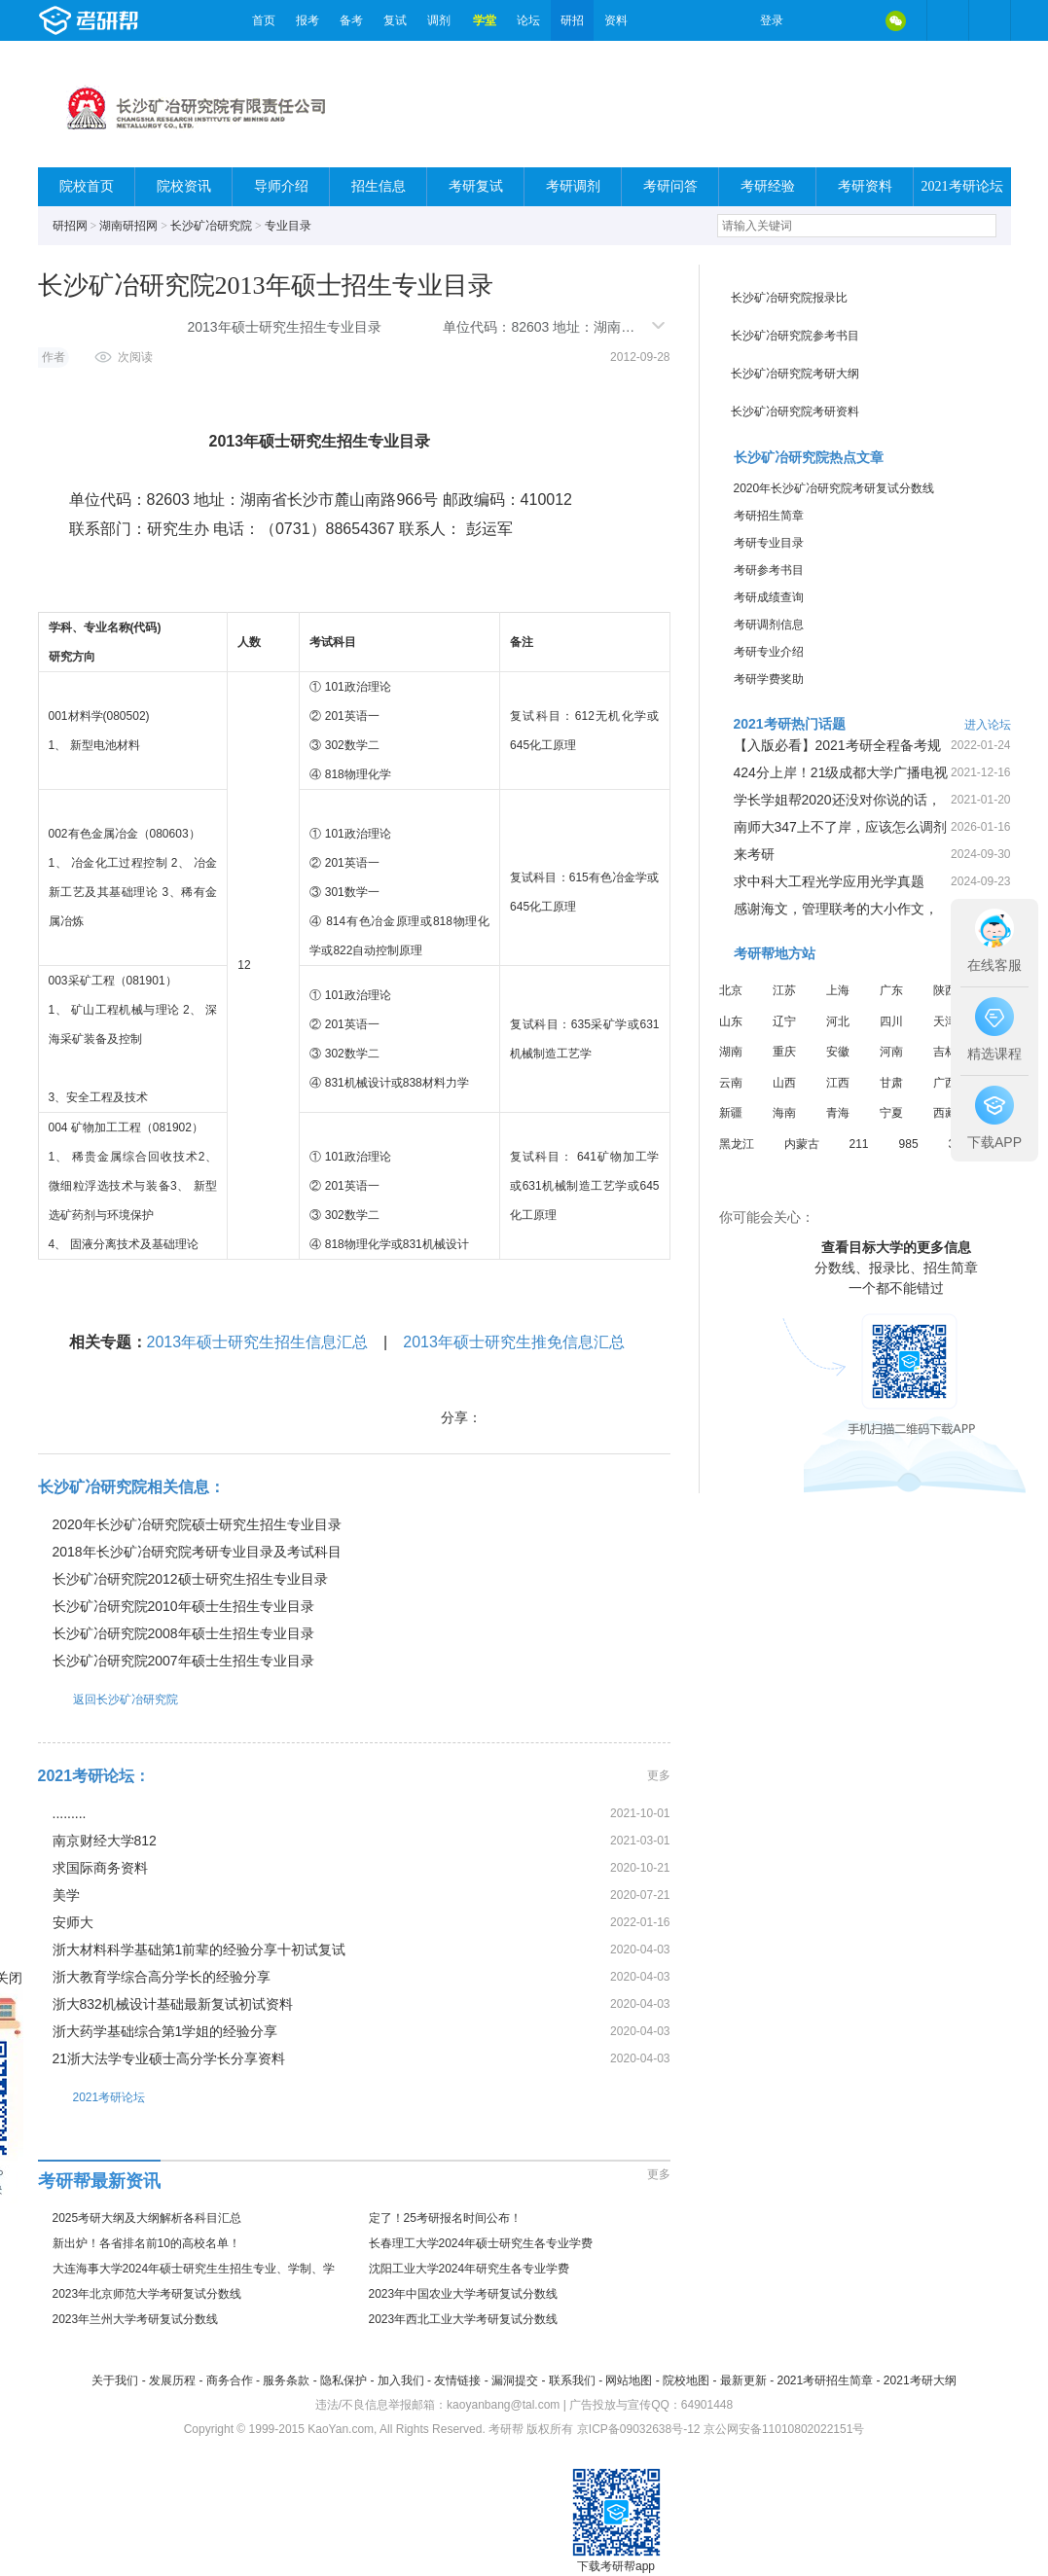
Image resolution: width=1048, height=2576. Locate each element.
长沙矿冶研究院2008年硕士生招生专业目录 (183, 1633)
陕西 (945, 990)
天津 (945, 1021)
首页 (263, 20)
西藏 (945, 1113)
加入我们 (401, 2380)
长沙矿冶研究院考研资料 (795, 411)
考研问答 (670, 186)
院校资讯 (184, 186)
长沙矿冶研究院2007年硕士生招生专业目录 (183, 1660)
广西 (945, 1083)
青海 (837, 1113)
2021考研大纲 (920, 2380)
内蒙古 (801, 1144)
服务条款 (286, 2380)
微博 (814, 20)
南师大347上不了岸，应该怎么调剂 (840, 827)
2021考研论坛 (962, 186)
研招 (572, 20)
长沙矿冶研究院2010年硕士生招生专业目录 (183, 1606)
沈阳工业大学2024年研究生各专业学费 (469, 2268)
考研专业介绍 (769, 652)
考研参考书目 (769, 570)
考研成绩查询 (769, 597)
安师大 (73, 1922)
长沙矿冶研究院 (211, 226)
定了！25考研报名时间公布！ (445, 2218)
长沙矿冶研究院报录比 (789, 297)
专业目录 (288, 226)
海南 (784, 1113)
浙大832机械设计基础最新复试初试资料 (173, 2004)
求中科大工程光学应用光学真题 (829, 881)
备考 (351, 20)
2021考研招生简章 (825, 2380)
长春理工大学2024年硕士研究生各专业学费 (481, 2243)
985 (909, 1144)
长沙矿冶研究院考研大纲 (795, 373)
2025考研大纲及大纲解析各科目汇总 (147, 2218)
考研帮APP (989, 20)
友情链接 (457, 2380)
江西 (837, 1083)
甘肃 (891, 1083)
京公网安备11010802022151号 (784, 2429)
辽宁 (784, 1021)
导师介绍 (281, 186)
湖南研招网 (128, 226)
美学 (66, 1895)
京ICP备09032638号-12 (639, 2429)
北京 (730, 990)
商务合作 (229, 2380)
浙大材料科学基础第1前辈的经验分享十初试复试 (199, 1949)
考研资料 (865, 186)
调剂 (439, 20)
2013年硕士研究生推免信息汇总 (514, 1342)
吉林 (945, 1051)
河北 (837, 1021)
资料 (616, 20)
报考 (307, 20)
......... (70, 1813)
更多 (658, 1775)
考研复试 (476, 186)
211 (859, 1144)
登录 (771, 20)
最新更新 (743, 2380)
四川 (891, 1021)
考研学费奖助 (769, 679)
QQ (855, 20)
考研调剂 (573, 186)
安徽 (837, 1051)
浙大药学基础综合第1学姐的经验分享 (165, 2031)
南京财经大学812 (105, 1840)
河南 (891, 1051)
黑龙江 (736, 1144)
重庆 (784, 1051)
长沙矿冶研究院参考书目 (795, 335)
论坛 (528, 20)
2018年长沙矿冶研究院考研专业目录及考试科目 (197, 1551)
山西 (784, 1083)
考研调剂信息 (769, 624)
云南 (730, 1083)
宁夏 (891, 1113)
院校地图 (686, 2380)
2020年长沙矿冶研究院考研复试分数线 (834, 488)
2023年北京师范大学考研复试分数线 (147, 2294)
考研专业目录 (769, 543)
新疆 (730, 1113)
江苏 (784, 990)
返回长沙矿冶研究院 (108, 1699)
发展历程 (172, 2380)
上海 (837, 990)
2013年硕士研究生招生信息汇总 (258, 1342)
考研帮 (140, 20)
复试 (395, 20)
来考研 (754, 854)
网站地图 (628, 2380)
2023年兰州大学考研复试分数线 (136, 2319)
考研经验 (768, 186)
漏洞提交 (514, 2380)
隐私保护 (343, 2380)
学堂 (484, 20)
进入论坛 (987, 725)
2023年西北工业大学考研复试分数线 (464, 2319)
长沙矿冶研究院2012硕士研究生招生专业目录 (190, 1579)
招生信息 (378, 186)
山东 (730, 1021)
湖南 (730, 1051)
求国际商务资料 (100, 1868)
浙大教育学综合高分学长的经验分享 (162, 1977)
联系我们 (572, 2380)
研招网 (70, 226)
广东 (891, 990)
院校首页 (86, 186)
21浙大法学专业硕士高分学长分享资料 (169, 2058)
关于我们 (114, 2380)
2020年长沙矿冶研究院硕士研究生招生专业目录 (197, 1524)
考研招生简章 (769, 515)
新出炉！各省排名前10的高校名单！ (146, 2243)
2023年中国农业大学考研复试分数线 (464, 2294)
